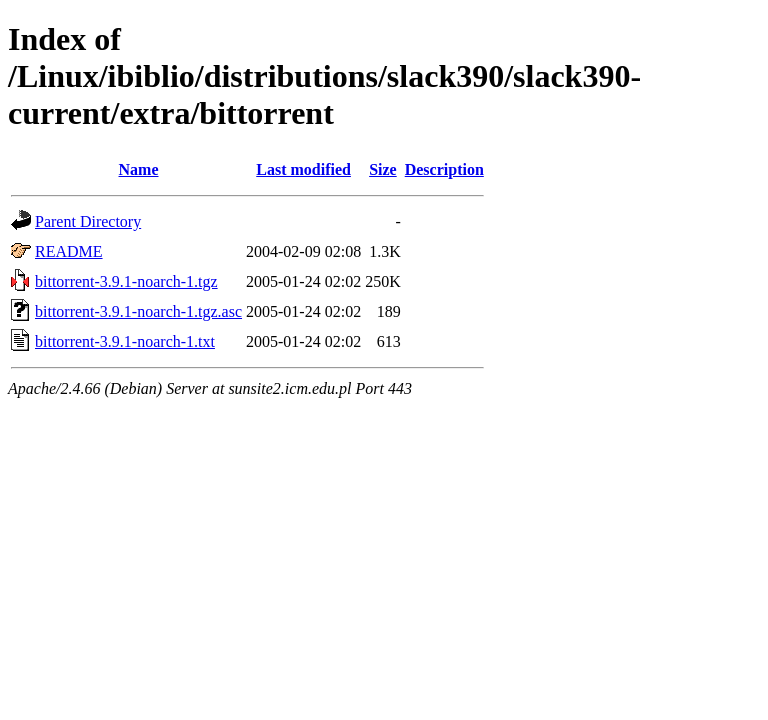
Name (139, 169)
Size (383, 169)
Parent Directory (88, 221)
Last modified (303, 169)
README (69, 251)
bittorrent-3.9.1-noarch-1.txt (125, 341)
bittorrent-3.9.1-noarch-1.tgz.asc (138, 311)
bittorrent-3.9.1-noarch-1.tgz (126, 281)
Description (444, 169)
